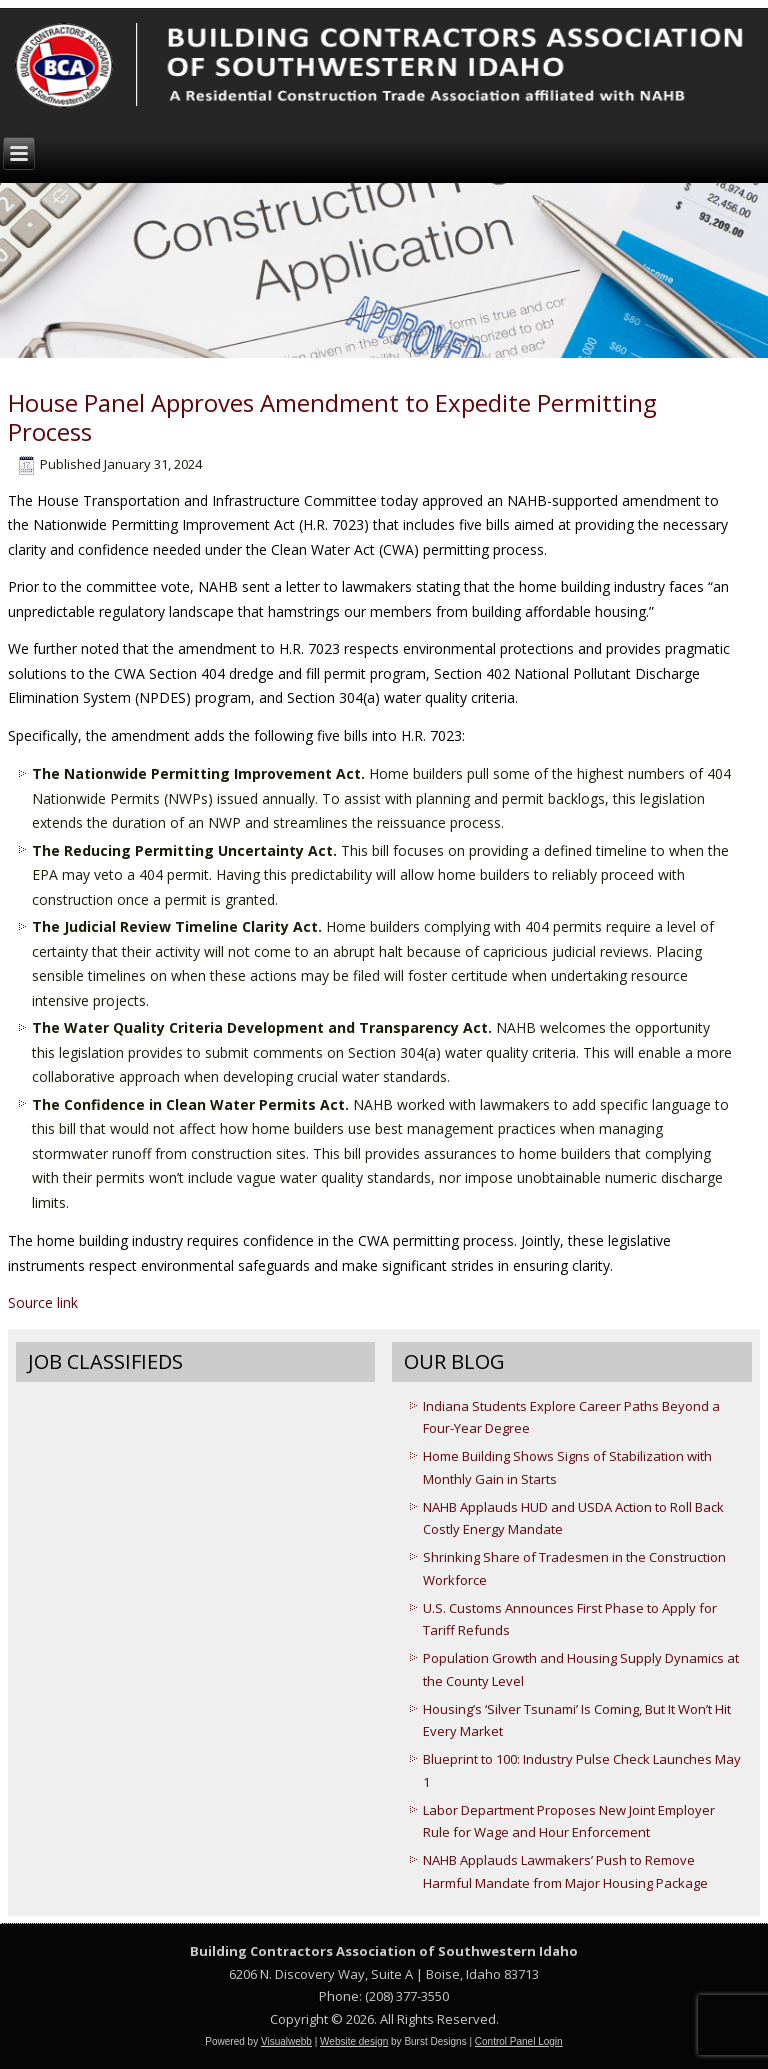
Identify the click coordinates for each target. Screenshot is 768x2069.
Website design (354, 2041)
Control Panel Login (519, 2041)
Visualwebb (286, 2041)
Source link (43, 1302)
